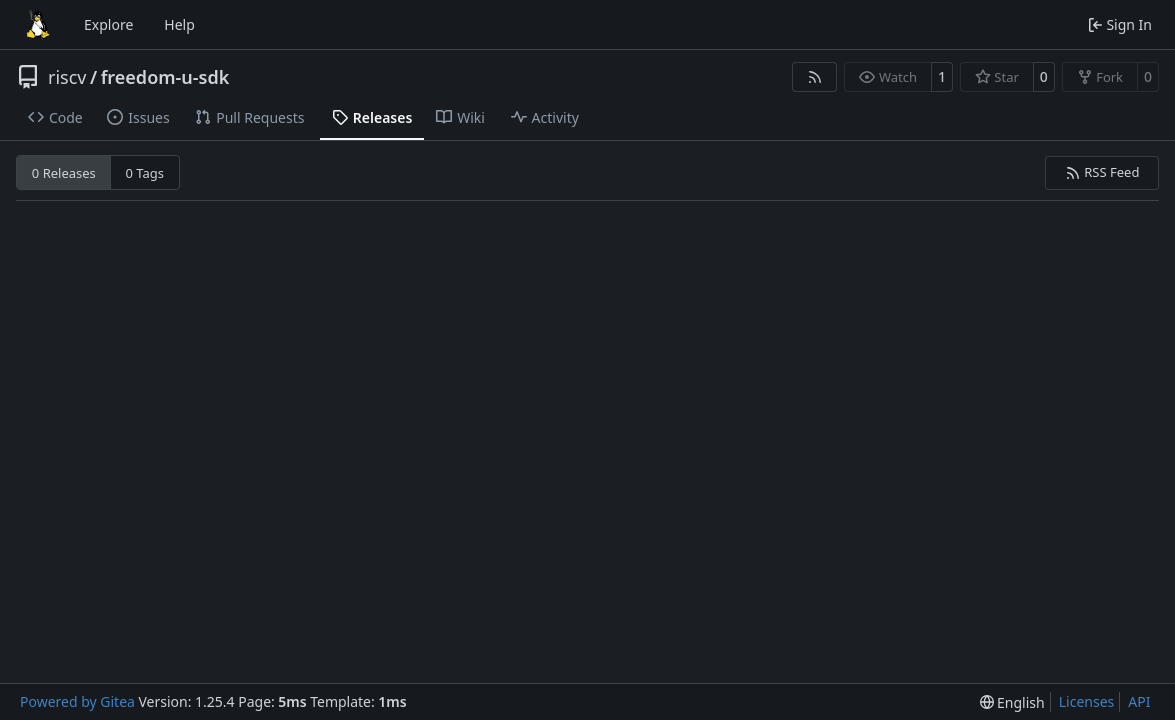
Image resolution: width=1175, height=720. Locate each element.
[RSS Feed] (815, 77)
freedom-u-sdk (165, 77)
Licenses (1087, 701)
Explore (108, 24)
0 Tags (145, 173)
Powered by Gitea (77, 701)
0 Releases (64, 173)
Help (179, 24)
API (1139, 701)
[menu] (1012, 702)
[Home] (38, 25)
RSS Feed (1102, 172)
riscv (67, 77)
